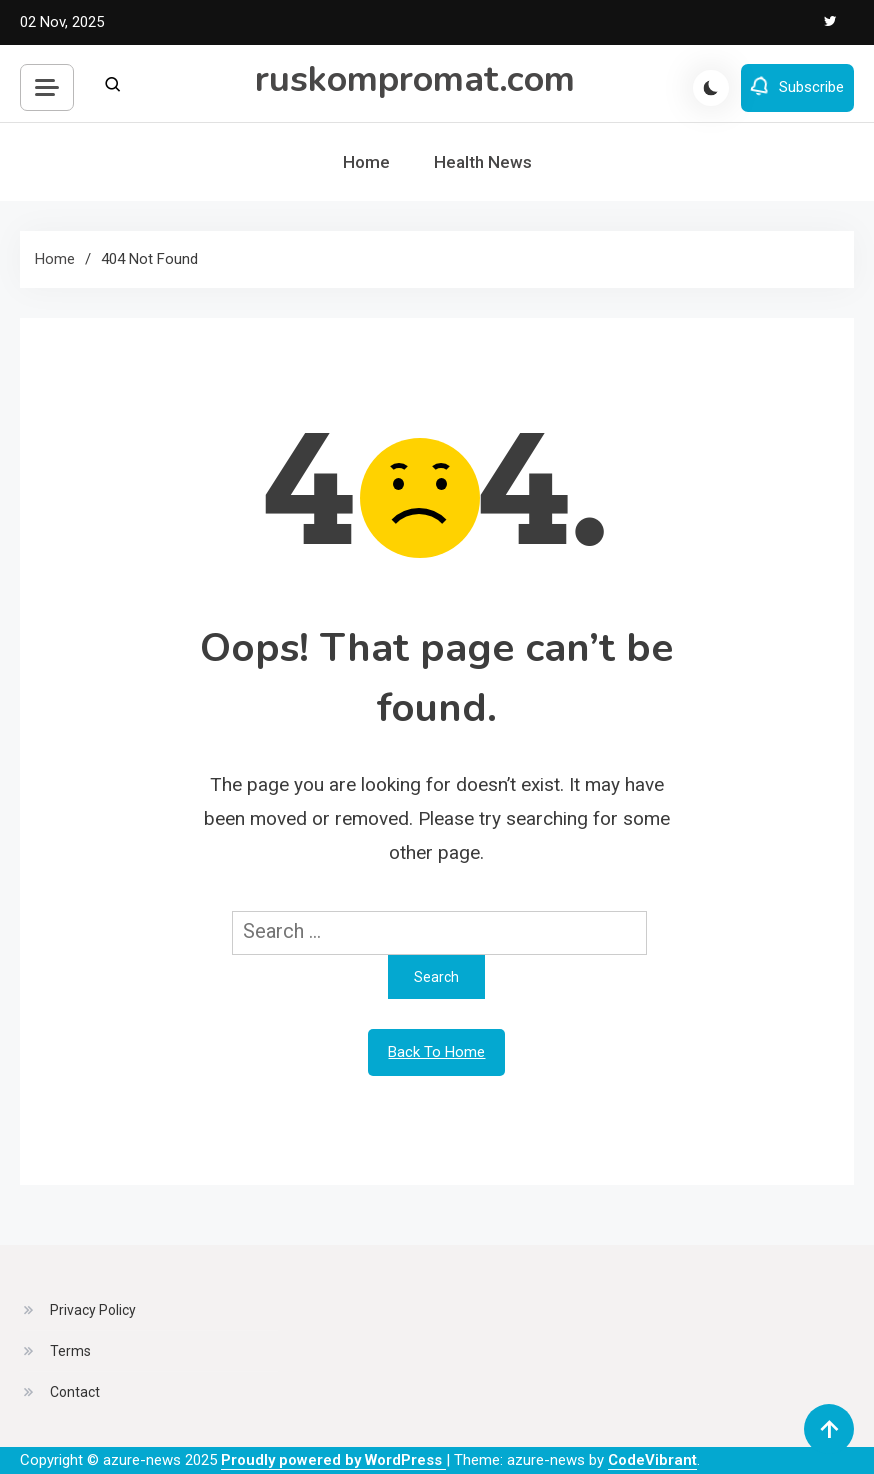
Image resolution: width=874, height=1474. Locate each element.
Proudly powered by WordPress (333, 1460)
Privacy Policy (93, 1310)
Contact (75, 1392)
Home (366, 162)
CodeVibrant (652, 1460)
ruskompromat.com (415, 79)
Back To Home (436, 1052)
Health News (483, 162)
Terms (70, 1351)
